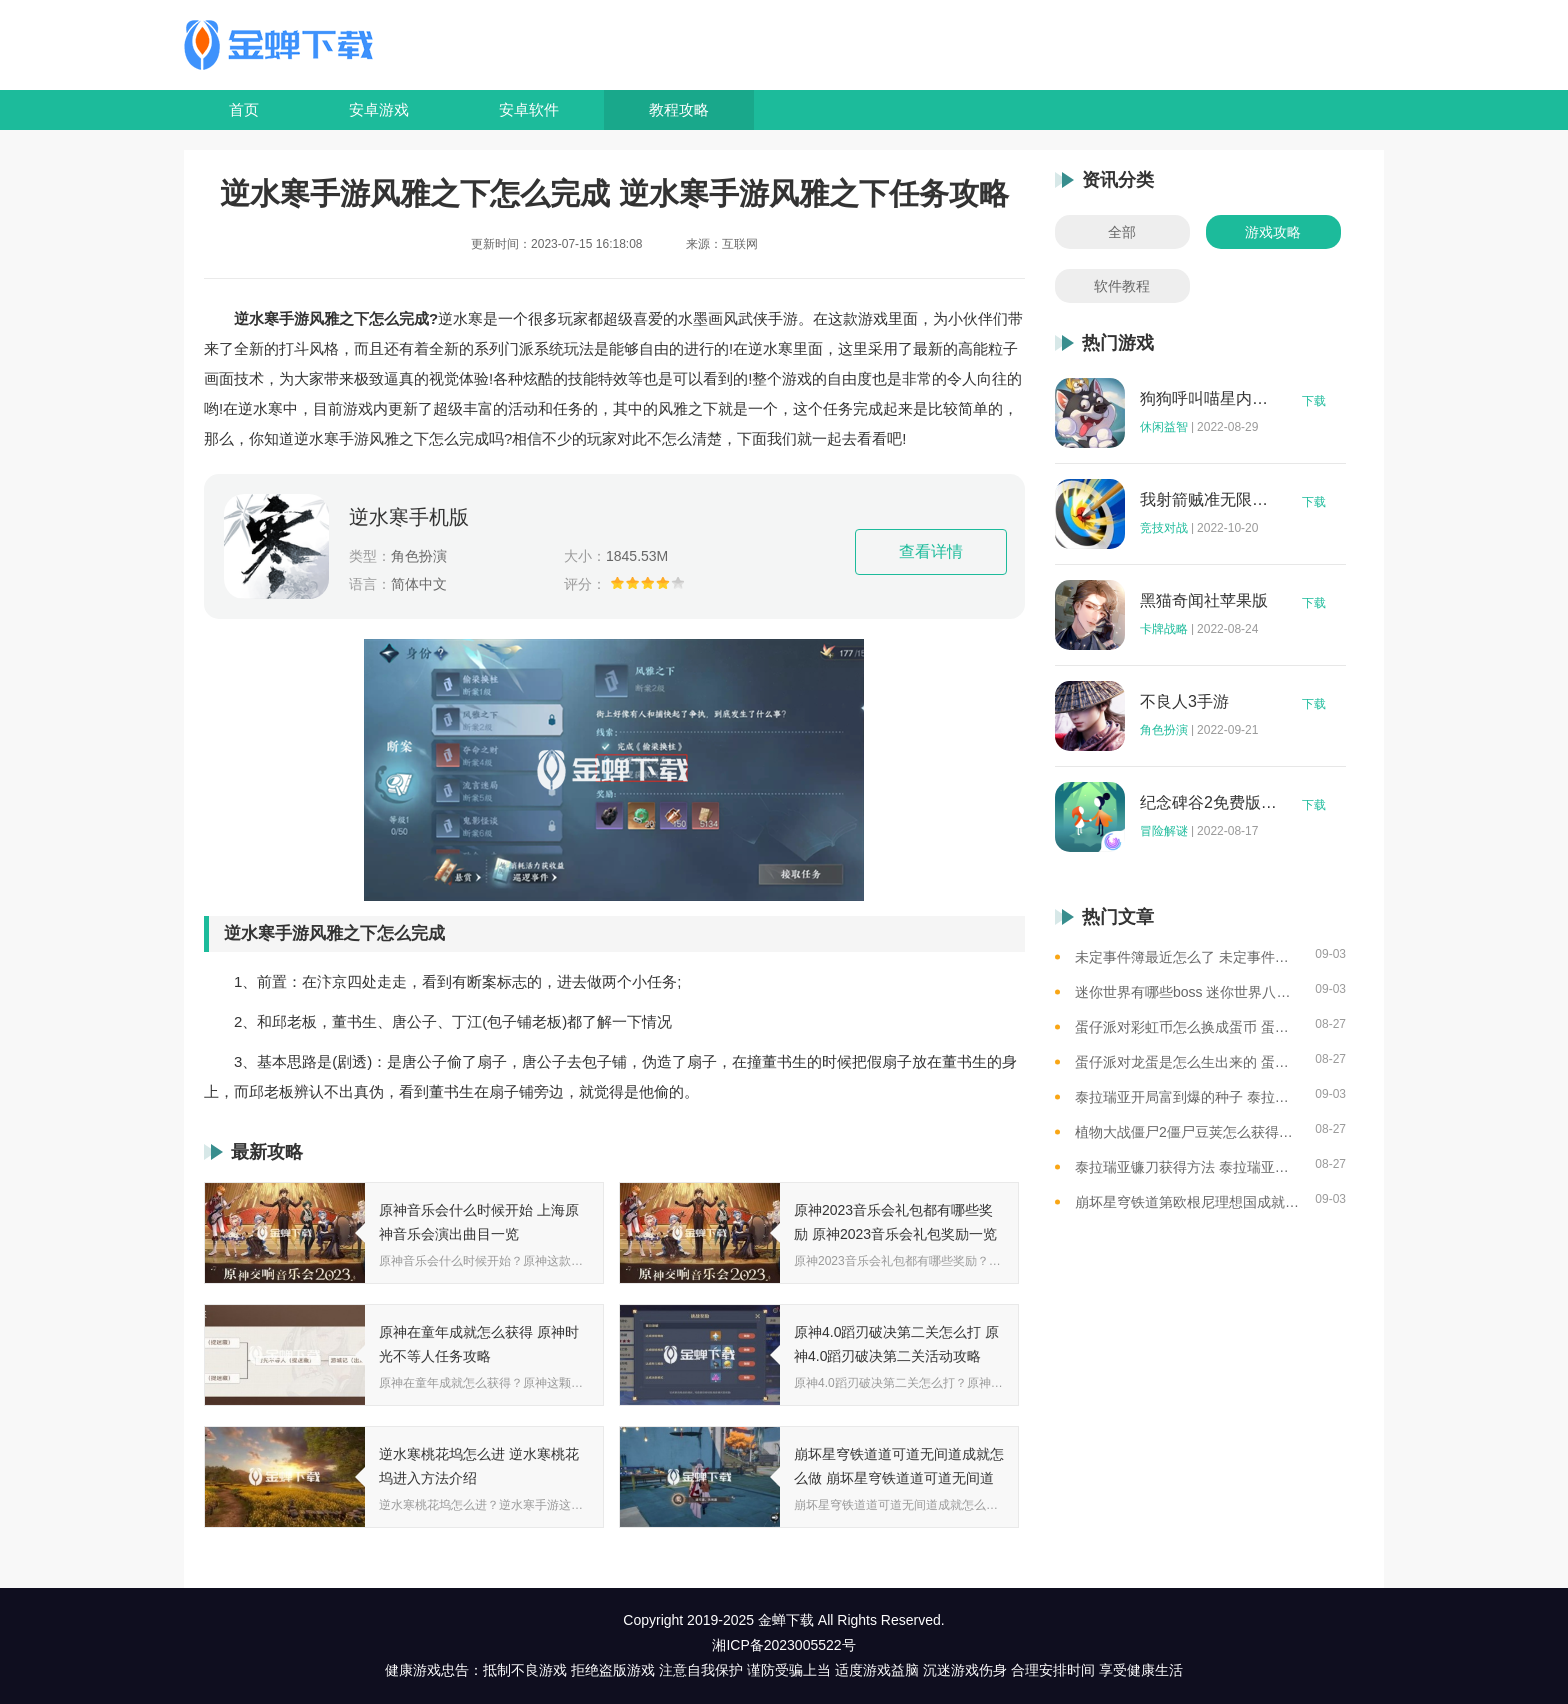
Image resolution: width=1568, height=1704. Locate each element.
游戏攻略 (1273, 232)
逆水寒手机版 (409, 517)
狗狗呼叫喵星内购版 (1209, 399)
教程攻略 (679, 109)
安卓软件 (529, 109)
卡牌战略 (1164, 629)
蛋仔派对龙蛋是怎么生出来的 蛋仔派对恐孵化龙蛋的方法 (1187, 1062)
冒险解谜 (1164, 831)
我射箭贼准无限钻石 (1209, 500)
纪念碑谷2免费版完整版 (1209, 803)
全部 (1122, 232)
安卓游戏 (379, 109)
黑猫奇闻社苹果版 (1204, 601)
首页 (244, 109)
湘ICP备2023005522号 (783, 1645)
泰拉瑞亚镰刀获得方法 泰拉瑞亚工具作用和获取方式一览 (1187, 1167)
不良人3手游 (1184, 702)
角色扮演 (1164, 730)
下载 (1314, 401)
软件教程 (1122, 286)
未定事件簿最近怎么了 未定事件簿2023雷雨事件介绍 (1187, 957)
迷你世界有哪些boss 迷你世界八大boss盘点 (1187, 992)
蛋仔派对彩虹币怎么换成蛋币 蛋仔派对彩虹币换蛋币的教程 (1187, 1027)
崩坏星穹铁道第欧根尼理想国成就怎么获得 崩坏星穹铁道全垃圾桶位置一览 (1187, 1202)
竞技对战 (1164, 528)
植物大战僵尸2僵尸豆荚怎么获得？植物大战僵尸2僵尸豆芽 (1187, 1132)
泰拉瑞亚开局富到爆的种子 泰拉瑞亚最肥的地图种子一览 (1187, 1097)
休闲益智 (1164, 427)
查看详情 (931, 551)
